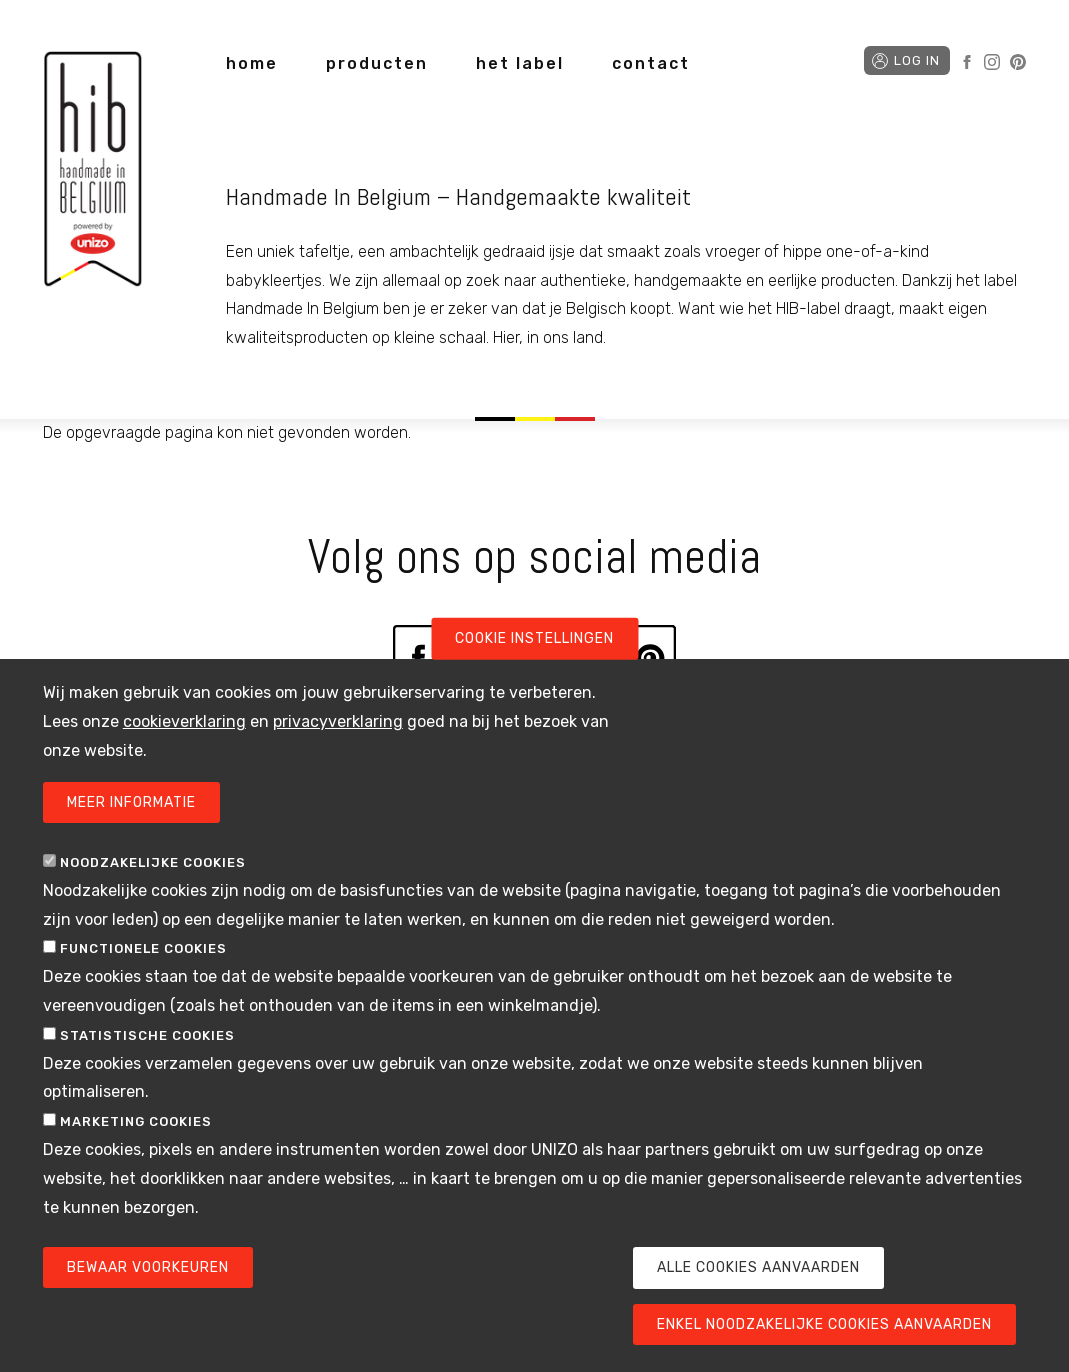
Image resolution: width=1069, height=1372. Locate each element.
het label (520, 63)
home (252, 63)
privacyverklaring (338, 761)
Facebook (967, 62)
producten (377, 63)
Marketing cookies (136, 1161)
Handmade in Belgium (93, 172)
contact (651, 63)
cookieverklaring (184, 761)
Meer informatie (131, 842)
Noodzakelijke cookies (153, 902)
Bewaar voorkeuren (148, 1308)
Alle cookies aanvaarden (758, 1308)
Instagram (992, 62)
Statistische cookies (147, 1075)
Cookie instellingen (534, 678)
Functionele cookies (143, 989)
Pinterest (1018, 62)
